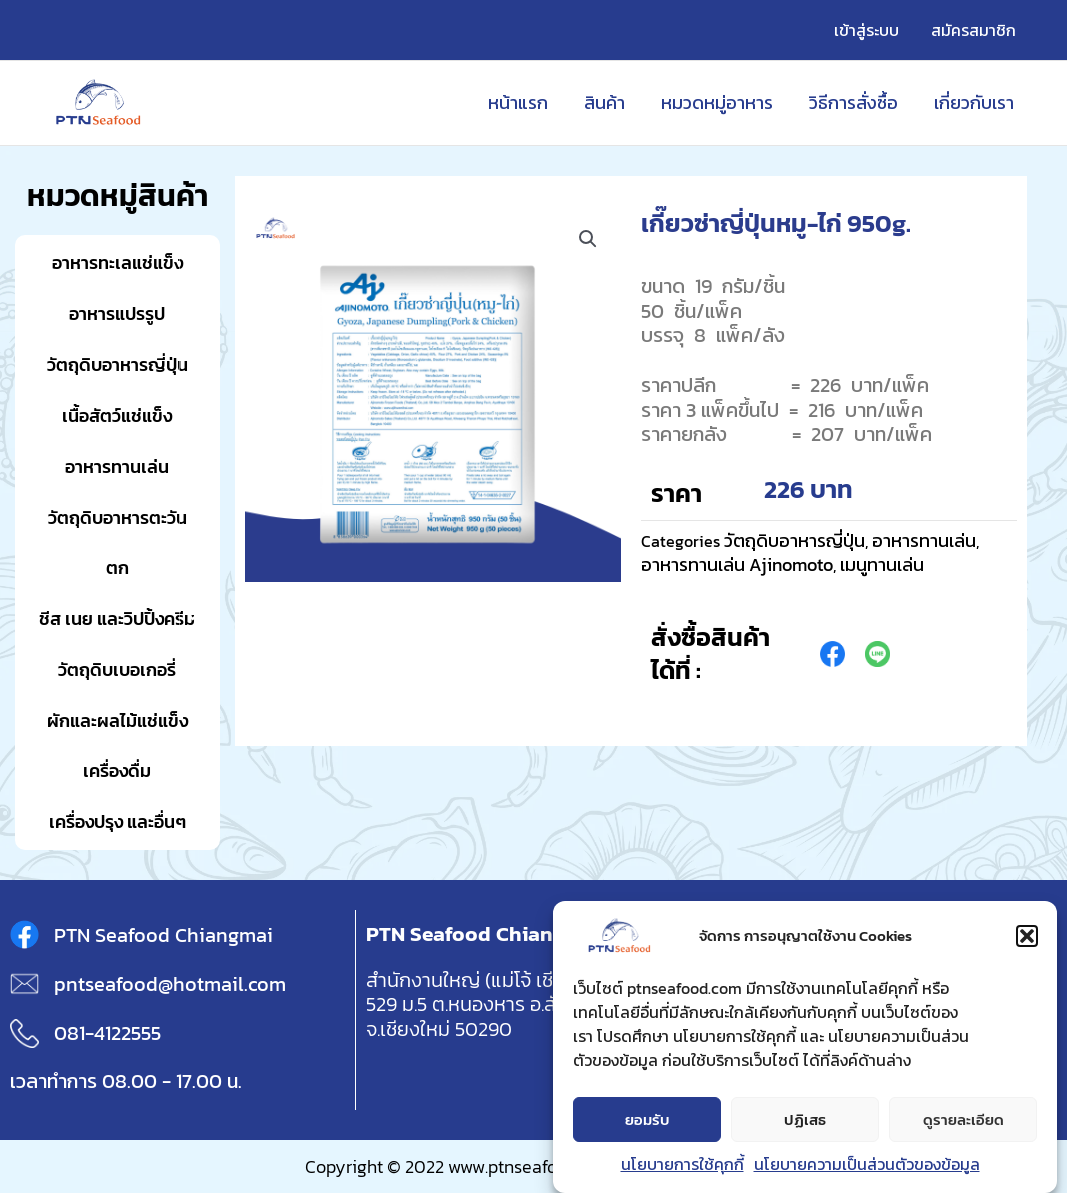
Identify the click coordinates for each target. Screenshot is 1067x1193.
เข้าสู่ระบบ (866, 30)
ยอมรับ (647, 1122)
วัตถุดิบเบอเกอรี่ (117, 669)
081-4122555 (107, 1033)
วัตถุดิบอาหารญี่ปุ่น (117, 364)
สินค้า (604, 102)
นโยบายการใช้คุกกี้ (682, 1168)
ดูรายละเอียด (963, 1122)
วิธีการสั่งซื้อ (853, 102)
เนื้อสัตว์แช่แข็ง (117, 415)
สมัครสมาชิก (973, 30)
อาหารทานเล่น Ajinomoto (737, 564)
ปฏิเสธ (805, 1122)
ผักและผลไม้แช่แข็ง (117, 720)
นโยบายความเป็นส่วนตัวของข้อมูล (867, 1168)
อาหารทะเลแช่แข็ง (117, 262)
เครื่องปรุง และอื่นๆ (117, 821)
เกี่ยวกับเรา (974, 102)
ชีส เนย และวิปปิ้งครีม (117, 618)
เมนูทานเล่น (882, 564)
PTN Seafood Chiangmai (163, 935)
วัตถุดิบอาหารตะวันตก (117, 542)
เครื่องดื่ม (117, 770)
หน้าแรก (518, 102)
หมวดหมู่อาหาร (717, 102)
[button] (1027, 940)
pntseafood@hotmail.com (170, 984)
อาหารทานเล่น (117, 466)
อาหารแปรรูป (117, 313)
